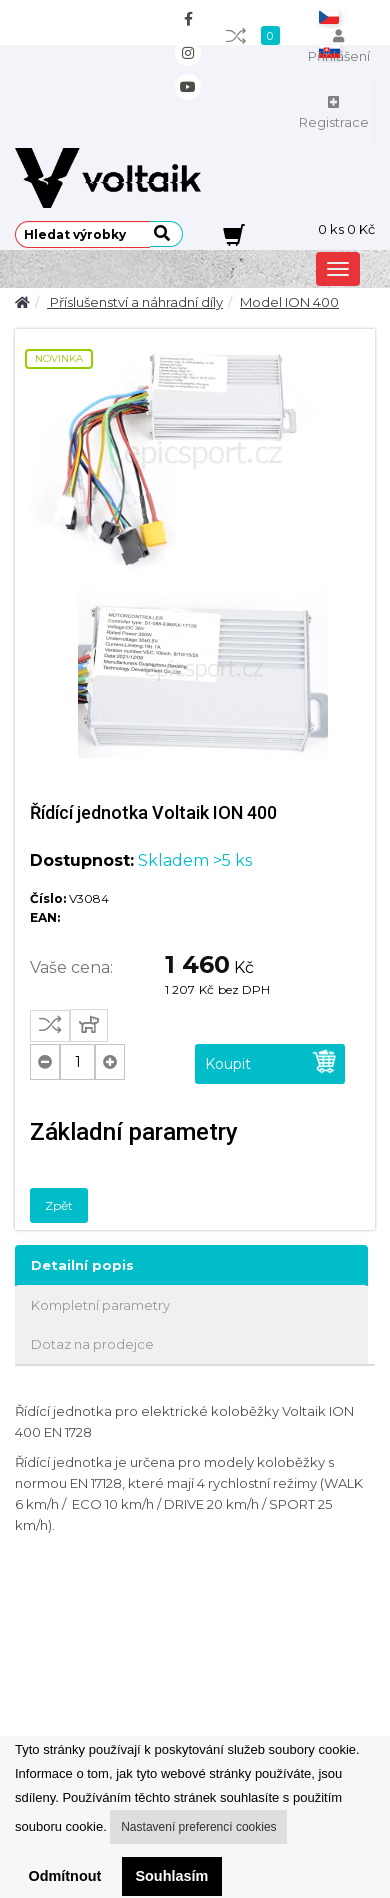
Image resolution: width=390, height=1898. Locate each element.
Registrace (334, 113)
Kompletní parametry (100, 1305)
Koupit (271, 1061)
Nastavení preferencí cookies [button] (198, 1827)
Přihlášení (339, 47)
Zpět (59, 1205)
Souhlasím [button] (171, 1876)
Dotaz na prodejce (92, 1344)
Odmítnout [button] (65, 1876)
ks (346, 229)
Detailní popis (82, 1265)
